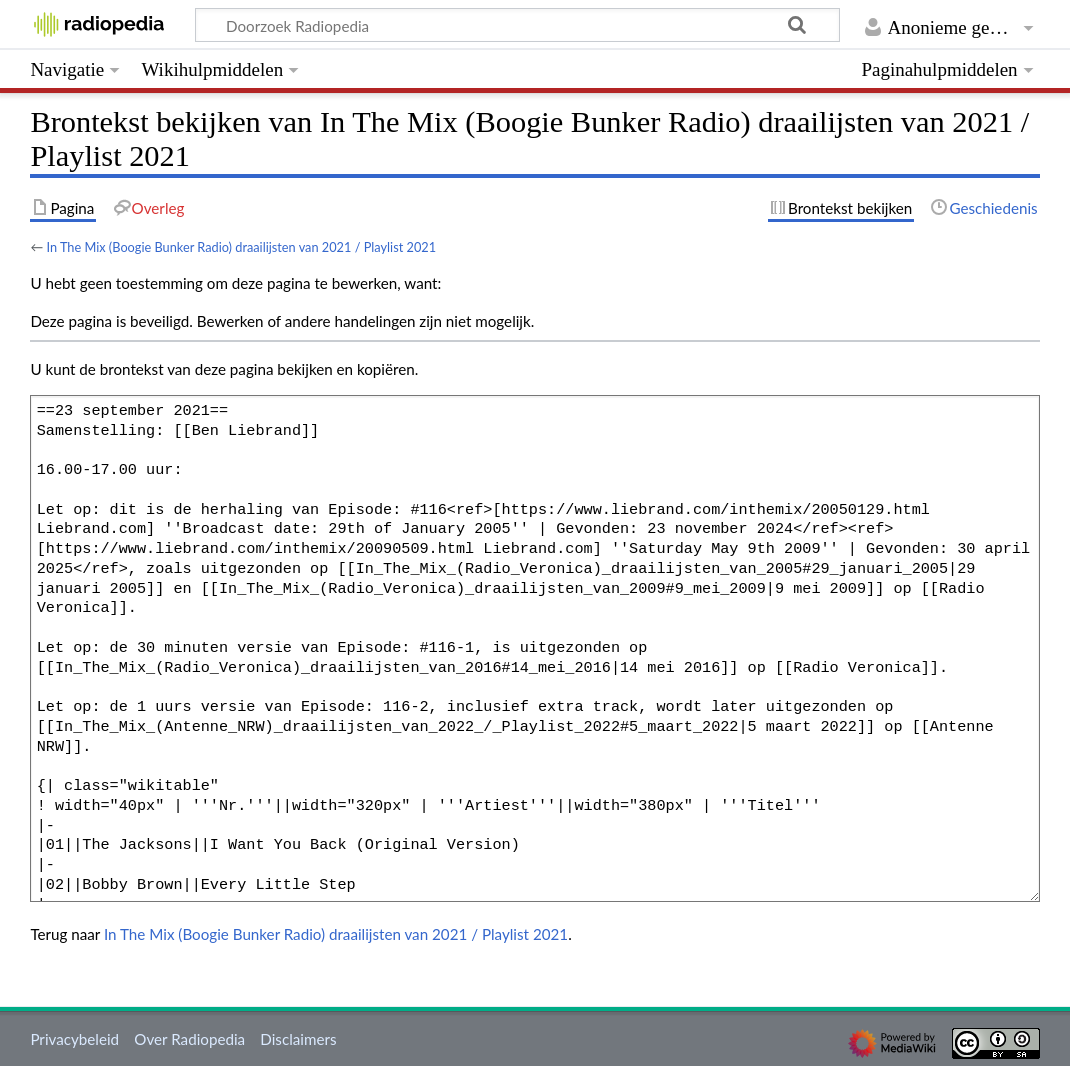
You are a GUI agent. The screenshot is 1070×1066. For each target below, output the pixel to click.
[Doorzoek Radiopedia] (517, 25)
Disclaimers (298, 1039)
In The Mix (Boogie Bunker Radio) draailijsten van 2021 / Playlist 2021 (241, 247)
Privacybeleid (74, 1039)
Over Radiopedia (189, 1039)
